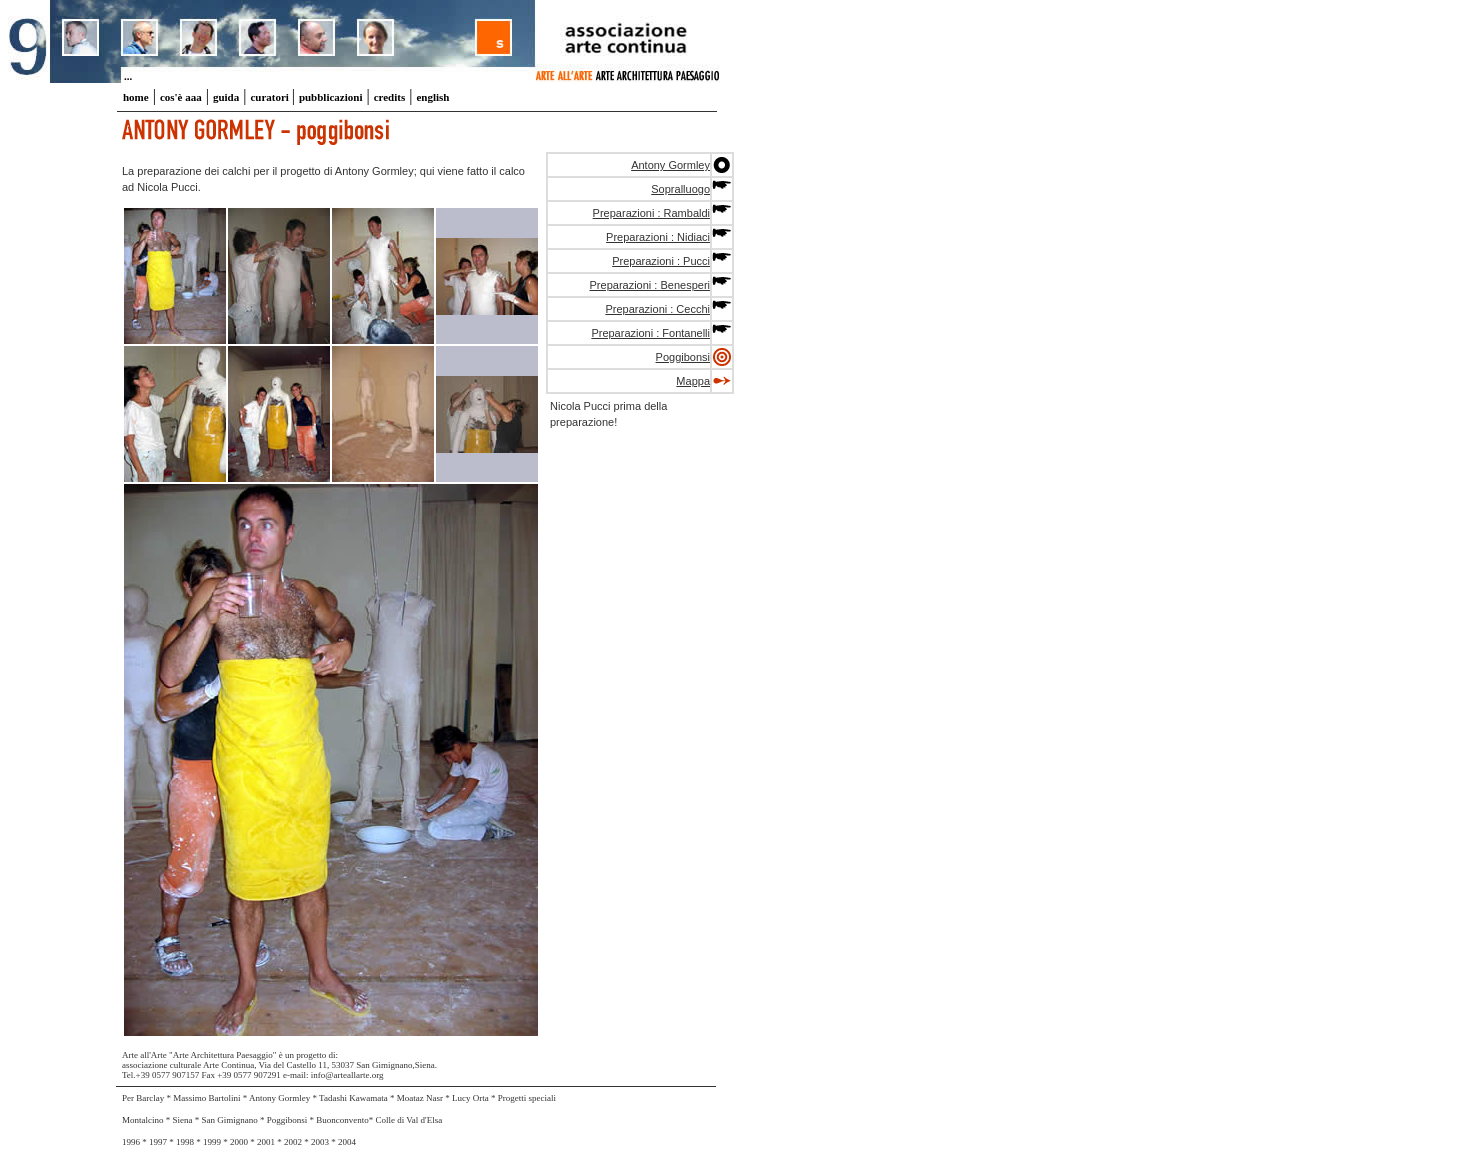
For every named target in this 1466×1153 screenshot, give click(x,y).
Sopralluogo (680, 189)
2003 (320, 1142)
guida (226, 97)
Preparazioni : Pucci (661, 261)
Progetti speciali (527, 1098)
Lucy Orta (471, 1098)
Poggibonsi (683, 357)
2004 (347, 1142)
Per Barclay (144, 1098)
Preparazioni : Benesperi (650, 285)
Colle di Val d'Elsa (409, 1120)
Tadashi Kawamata (354, 1098)
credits (390, 97)
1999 (213, 1142)
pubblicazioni (331, 97)
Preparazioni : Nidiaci (658, 237)
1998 (185, 1142)
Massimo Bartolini (208, 1098)
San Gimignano (230, 1120)
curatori (270, 97)
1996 (131, 1142)
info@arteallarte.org (347, 1075)
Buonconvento (342, 1120)
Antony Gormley (670, 165)
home (136, 97)
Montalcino (143, 1120)
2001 (266, 1142)
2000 (239, 1142)
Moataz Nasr (421, 1098)
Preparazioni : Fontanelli (650, 333)
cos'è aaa (181, 97)
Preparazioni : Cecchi (657, 309)
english (432, 97)
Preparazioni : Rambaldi (651, 213)
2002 (293, 1142)
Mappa (693, 381)
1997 (158, 1142)
